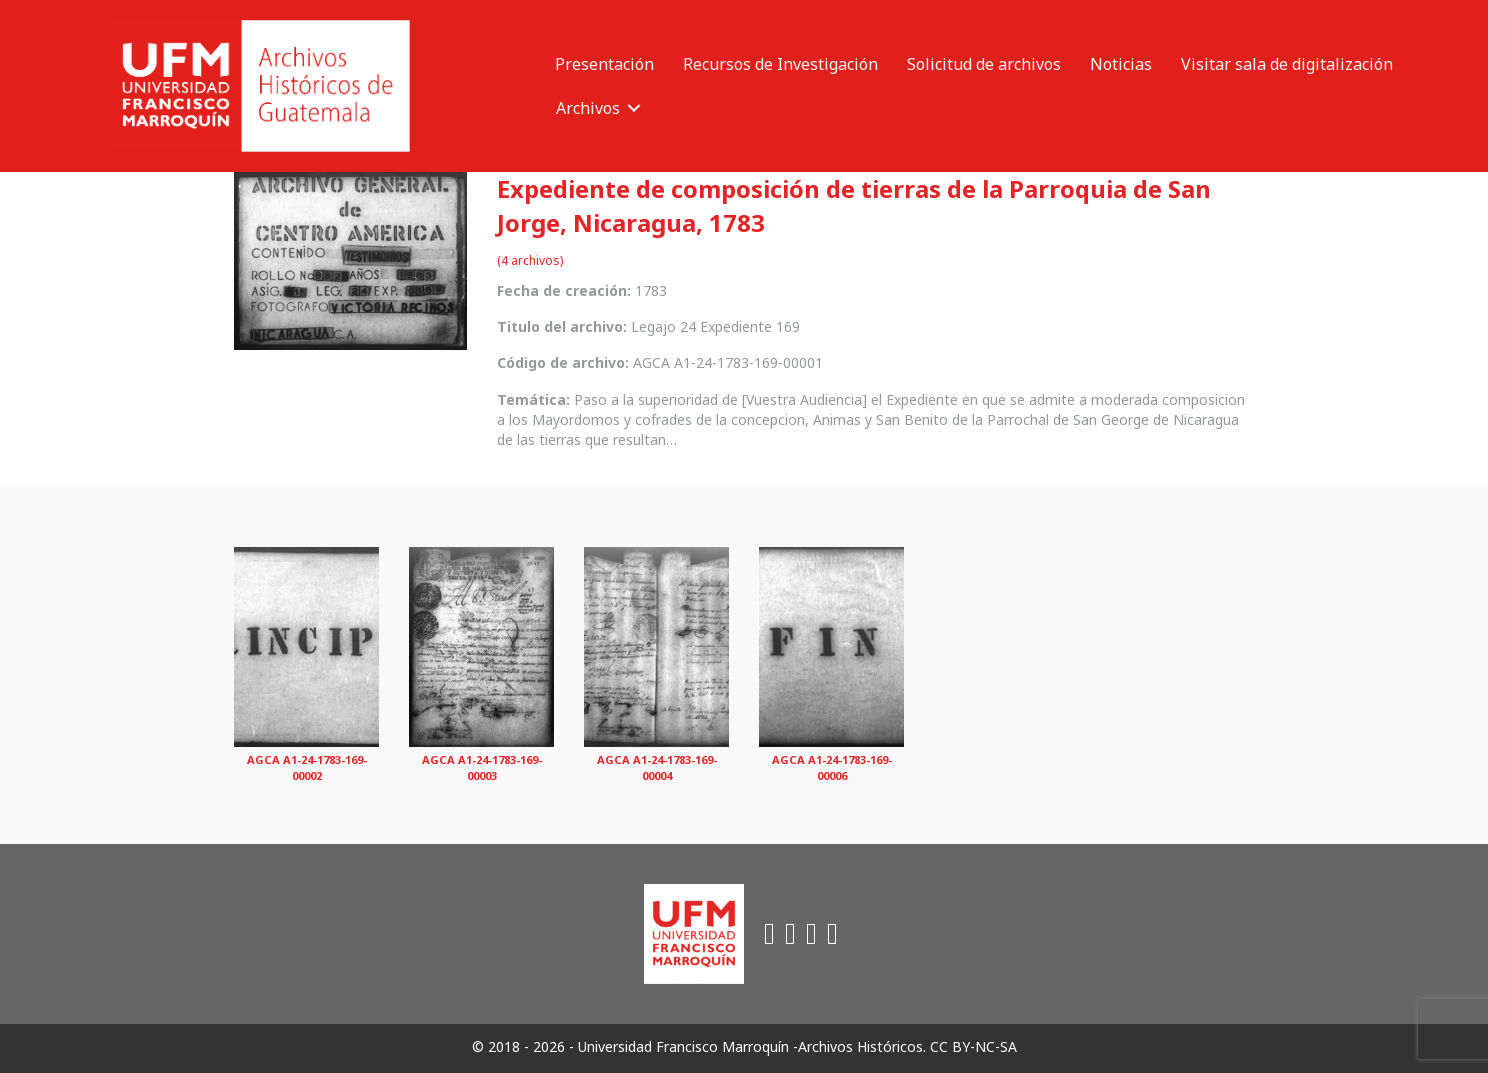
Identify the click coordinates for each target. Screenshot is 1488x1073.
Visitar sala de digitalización (1287, 64)
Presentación (604, 64)
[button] (634, 108)
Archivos (588, 108)
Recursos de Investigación (780, 64)
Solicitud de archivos (984, 64)
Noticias (1121, 64)
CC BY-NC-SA (973, 1046)
